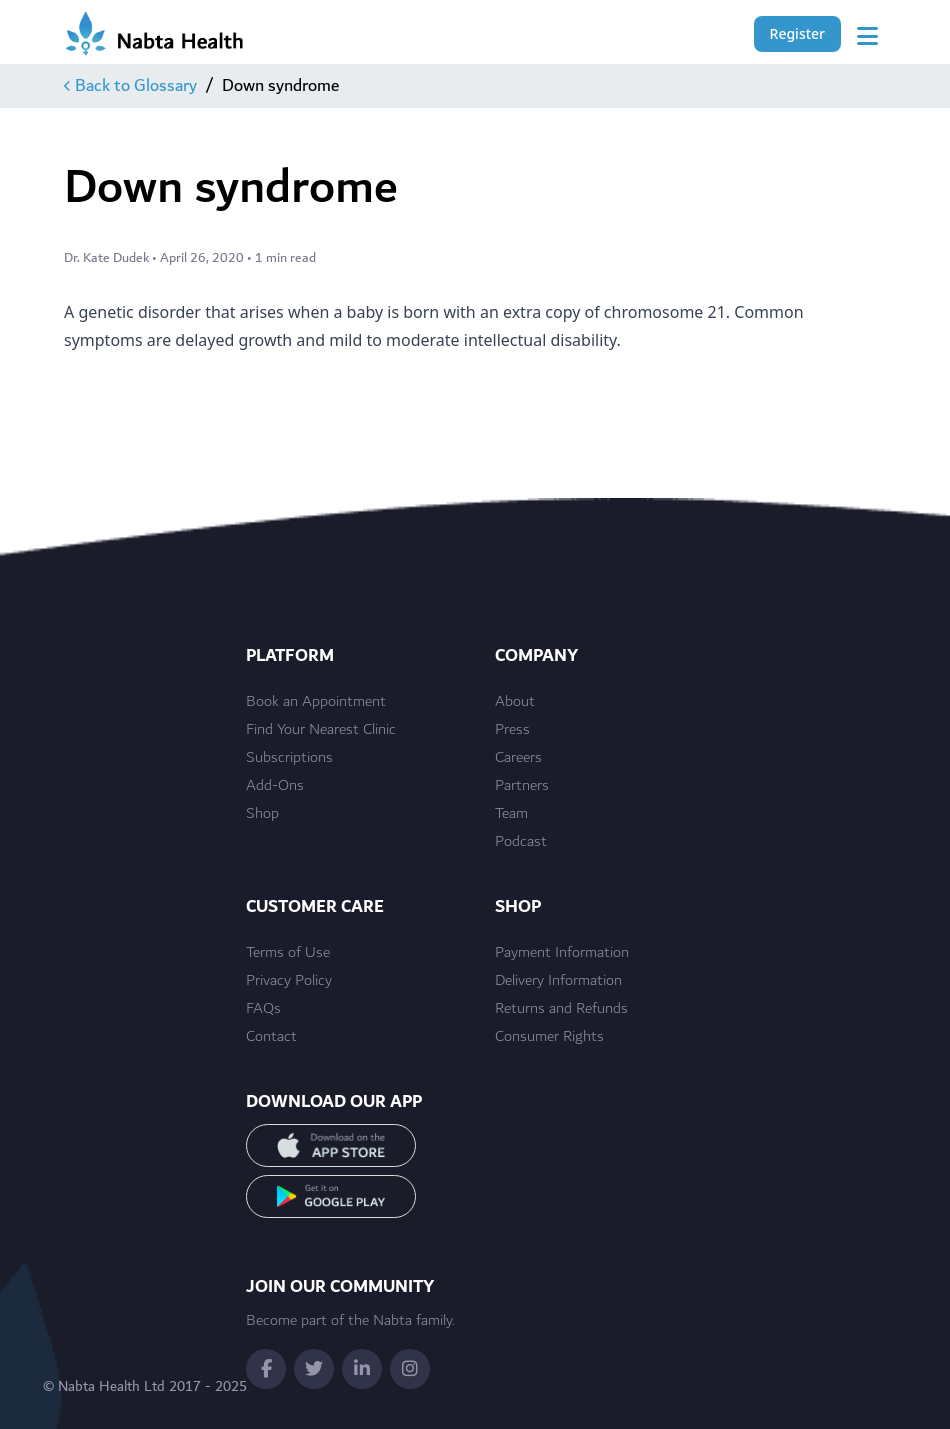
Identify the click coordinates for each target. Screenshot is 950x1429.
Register (797, 33)
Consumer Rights (549, 1037)
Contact (271, 1037)
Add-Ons (275, 786)
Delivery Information (558, 981)
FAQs (263, 1009)
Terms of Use (288, 953)
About (515, 702)
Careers (518, 758)
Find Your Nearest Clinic (321, 730)
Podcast (521, 842)
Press (512, 730)
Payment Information (562, 953)
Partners (522, 786)
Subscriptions (289, 758)
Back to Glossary (130, 86)
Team (511, 814)
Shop (262, 814)
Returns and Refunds (561, 1009)
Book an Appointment (316, 702)
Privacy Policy (289, 981)
